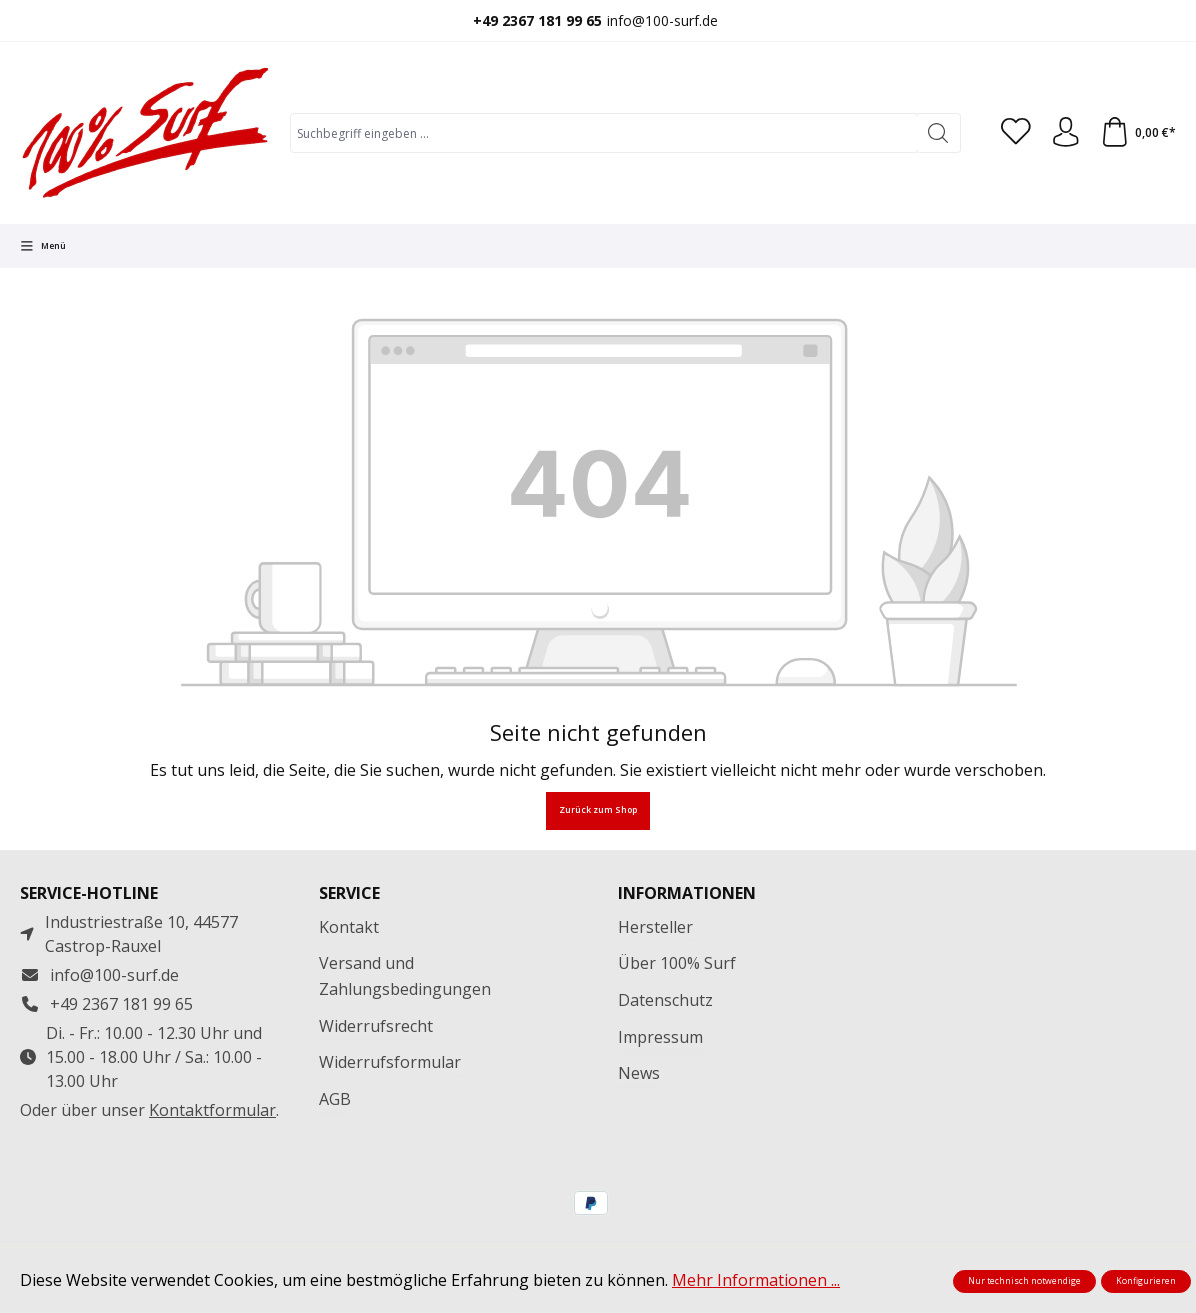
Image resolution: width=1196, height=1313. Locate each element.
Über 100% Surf (677, 963)
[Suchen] (937, 133)
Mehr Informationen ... (756, 1280)
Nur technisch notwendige (1024, 1281)
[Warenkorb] (1138, 133)
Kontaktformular (212, 1110)
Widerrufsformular (390, 1062)
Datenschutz (665, 1000)
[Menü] (43, 246)
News (639, 1073)
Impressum (660, 1037)
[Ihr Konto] (1065, 133)
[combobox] (603, 133)
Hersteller (655, 927)
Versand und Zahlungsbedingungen (405, 976)
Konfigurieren (1146, 1281)
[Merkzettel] (1015, 133)
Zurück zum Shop (598, 810)
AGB (335, 1099)
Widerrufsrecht (376, 1026)
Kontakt (349, 927)
